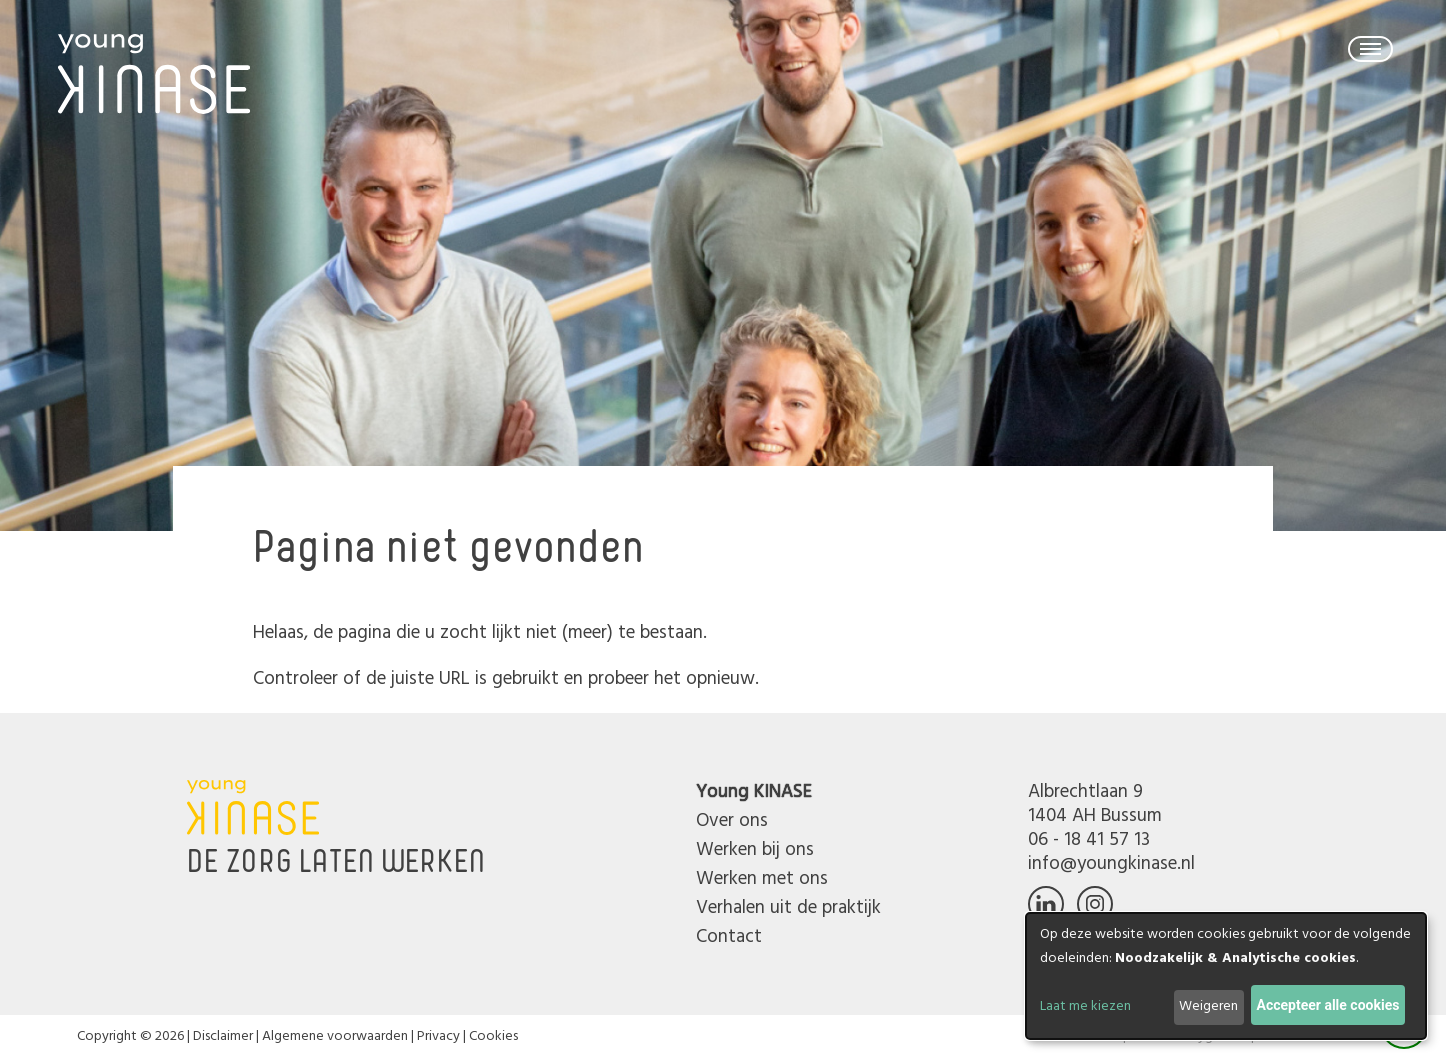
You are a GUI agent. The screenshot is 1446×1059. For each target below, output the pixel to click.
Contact (729, 937)
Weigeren (1208, 1006)
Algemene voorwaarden (335, 1036)
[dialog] (1226, 976)
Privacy (438, 1036)
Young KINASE (754, 792)
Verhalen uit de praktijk (788, 908)
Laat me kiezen (1085, 1006)
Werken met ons (762, 879)
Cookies (493, 1036)
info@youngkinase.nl (1111, 864)
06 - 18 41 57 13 (1089, 840)
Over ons (732, 821)
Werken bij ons (755, 850)
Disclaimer (223, 1036)
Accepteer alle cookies (1328, 1005)
